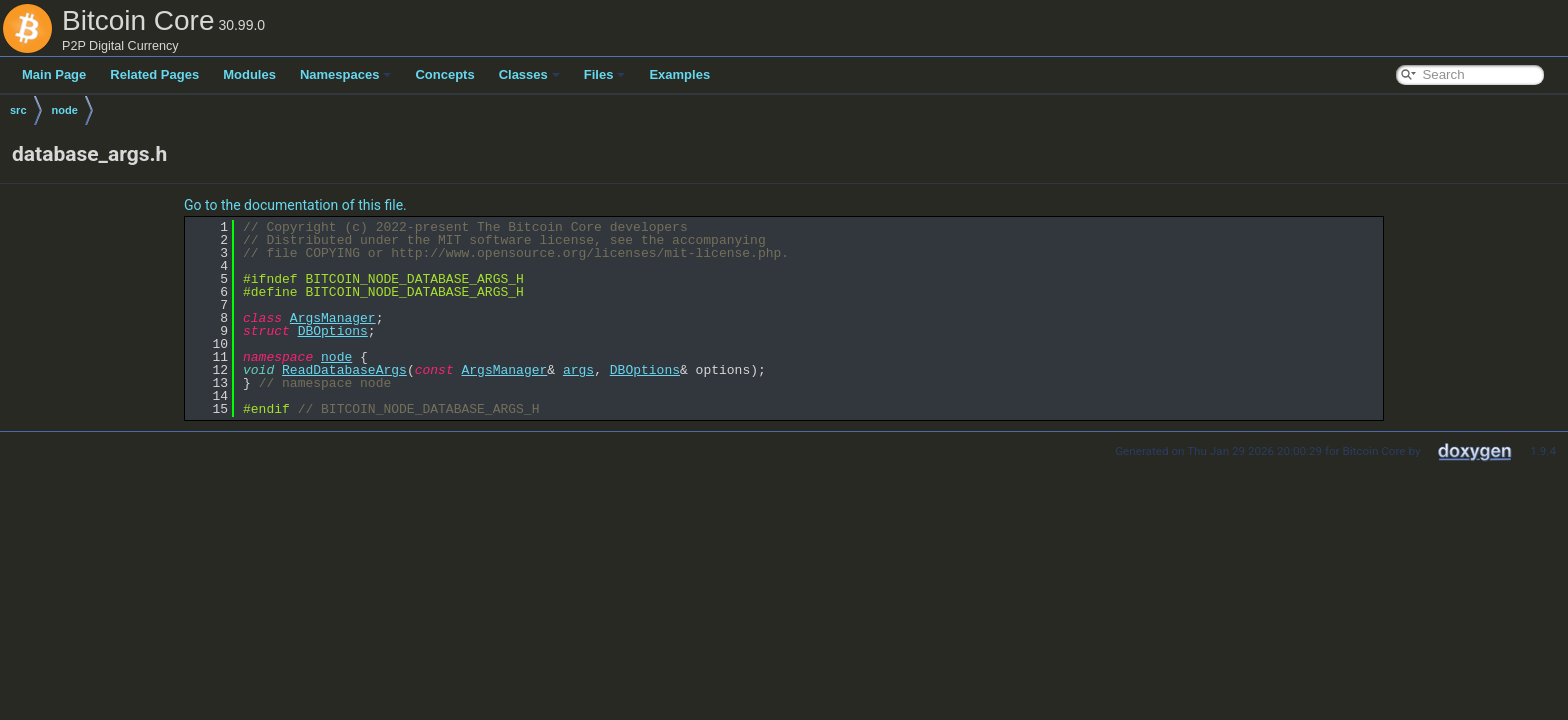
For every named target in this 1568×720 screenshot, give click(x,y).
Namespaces (346, 74)
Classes (529, 74)
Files (605, 74)
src (18, 110)
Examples (679, 74)
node (65, 110)
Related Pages (154, 74)
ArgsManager (333, 318)
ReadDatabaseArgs (344, 370)
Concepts (444, 74)
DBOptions (333, 331)
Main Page (54, 74)
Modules (249, 74)
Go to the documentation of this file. (295, 205)
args (578, 370)
